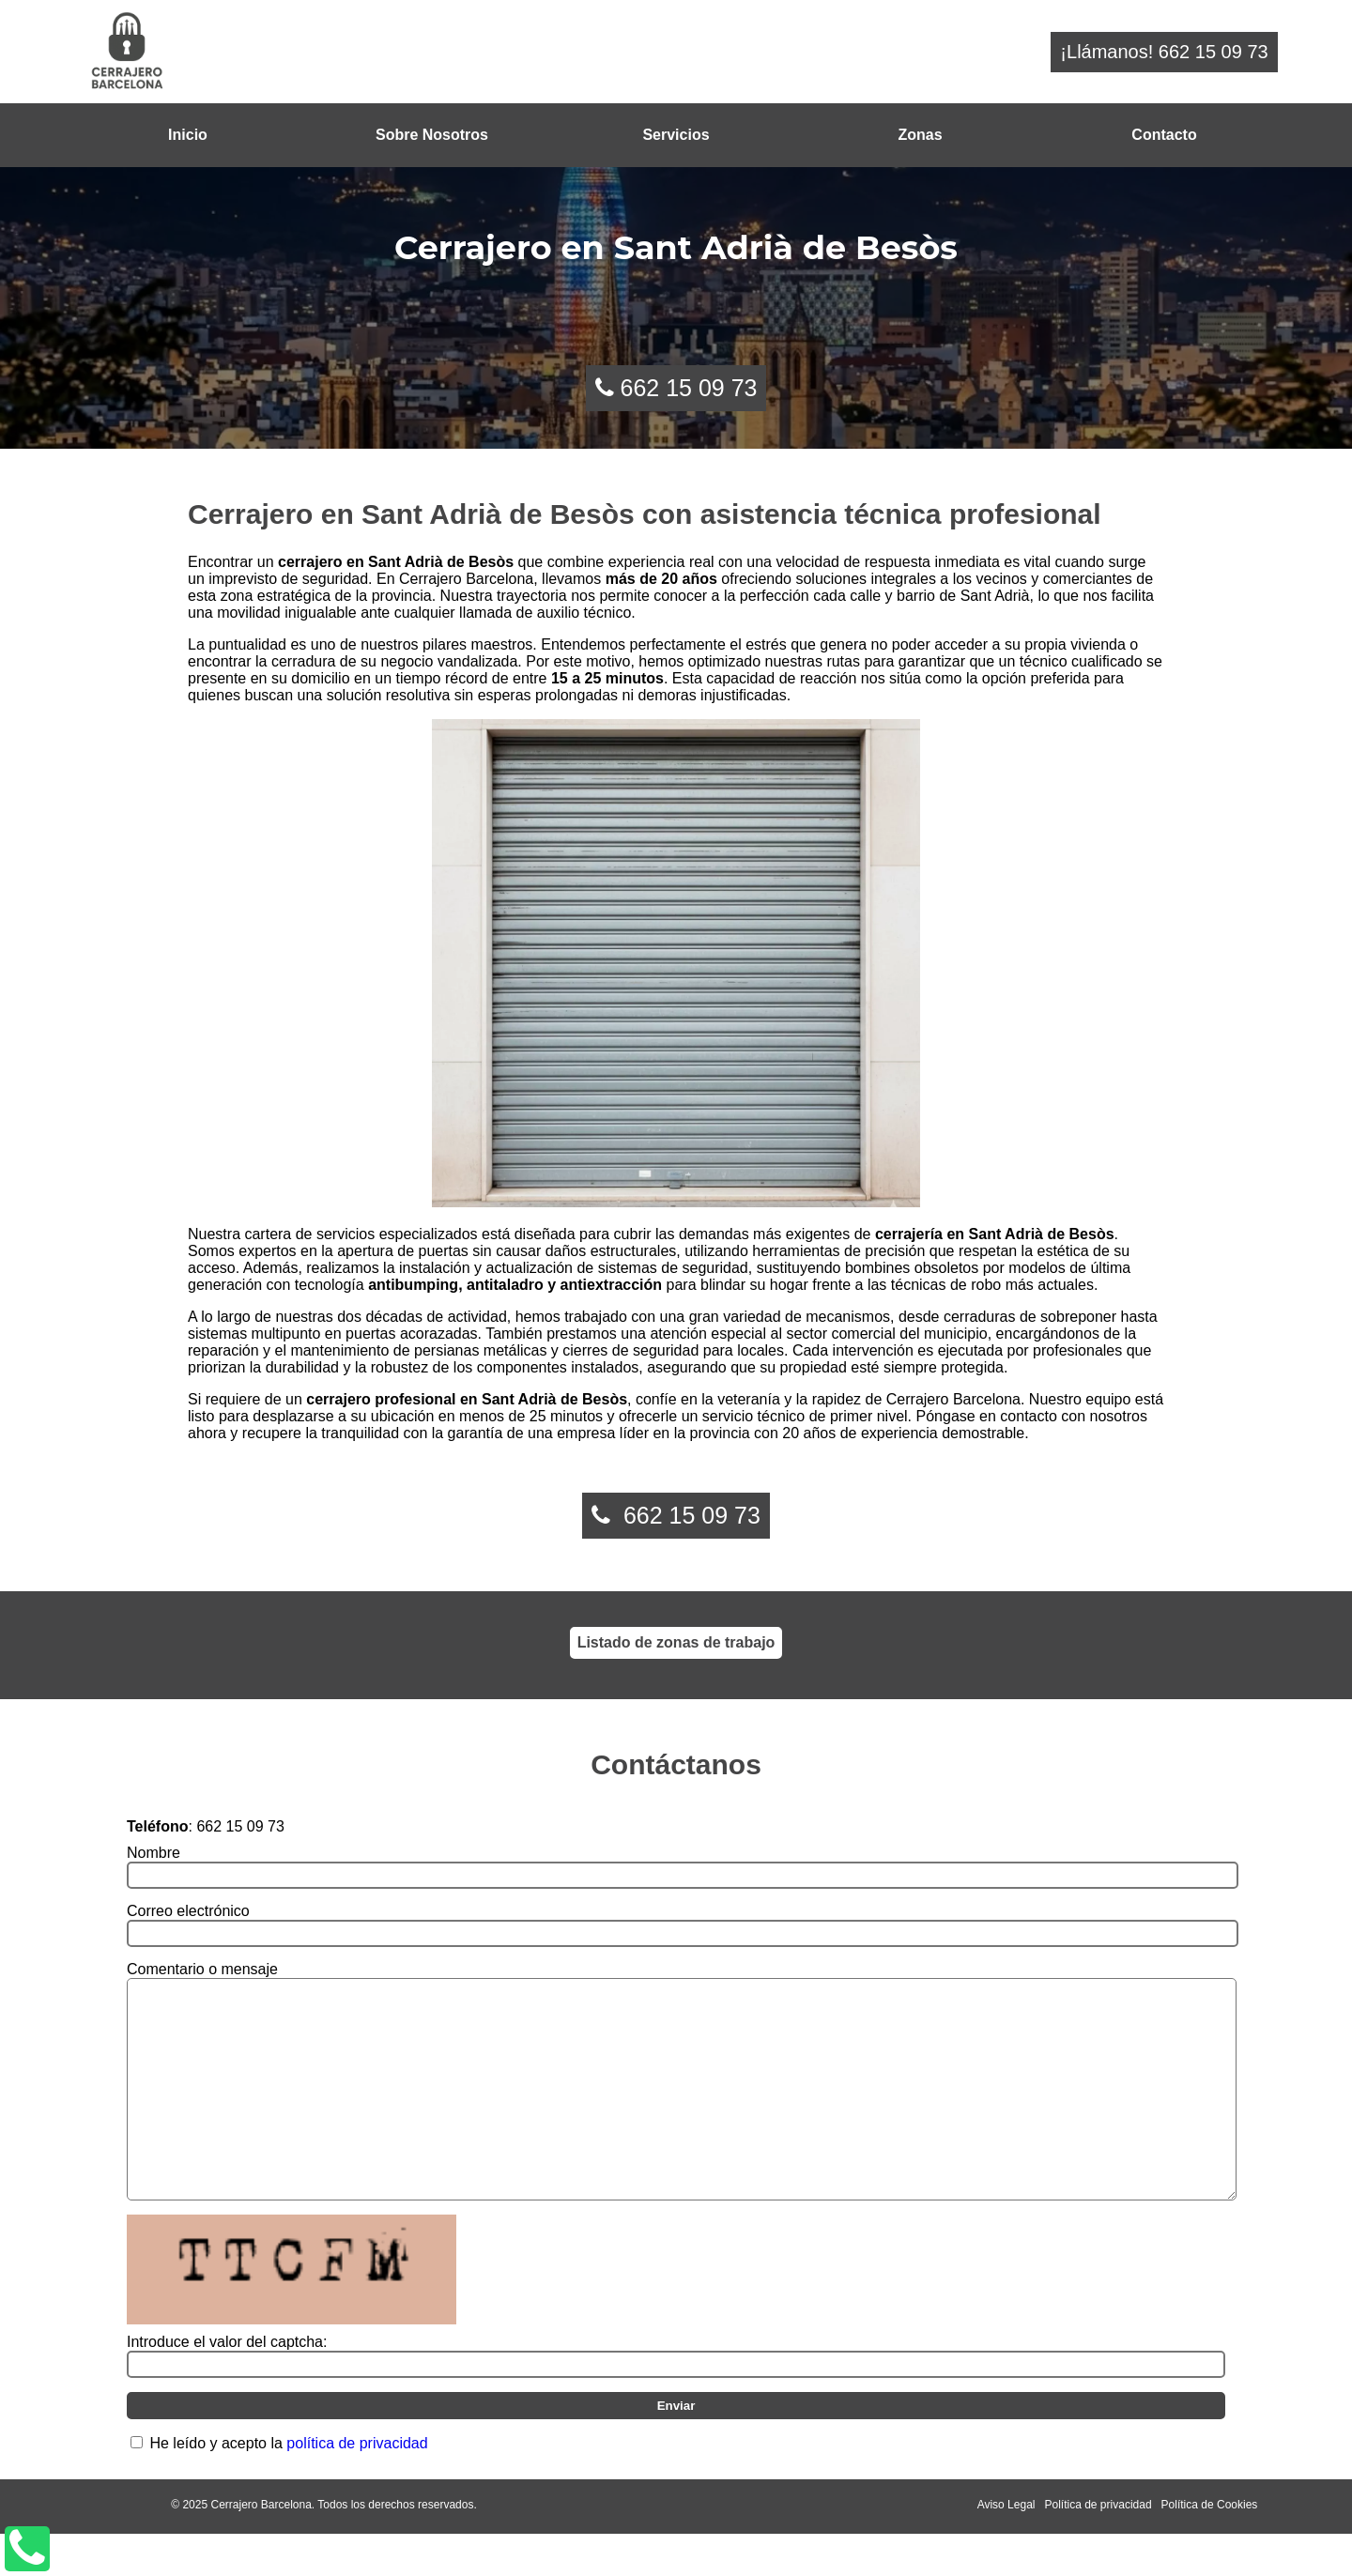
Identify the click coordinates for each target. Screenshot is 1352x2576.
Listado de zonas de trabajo (676, 1642)
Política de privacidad (1098, 2546)
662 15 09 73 (688, 388)
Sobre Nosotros (432, 135)
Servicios (675, 135)
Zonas (920, 135)
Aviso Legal (1006, 2546)
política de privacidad (356, 2485)
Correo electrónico (188, 1911)
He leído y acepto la (288, 2485)
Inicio (187, 135)
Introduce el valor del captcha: (227, 2384)
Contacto (1163, 135)
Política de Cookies (1209, 2546)
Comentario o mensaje (202, 1969)
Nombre (153, 1853)
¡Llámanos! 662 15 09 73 (1164, 51)
